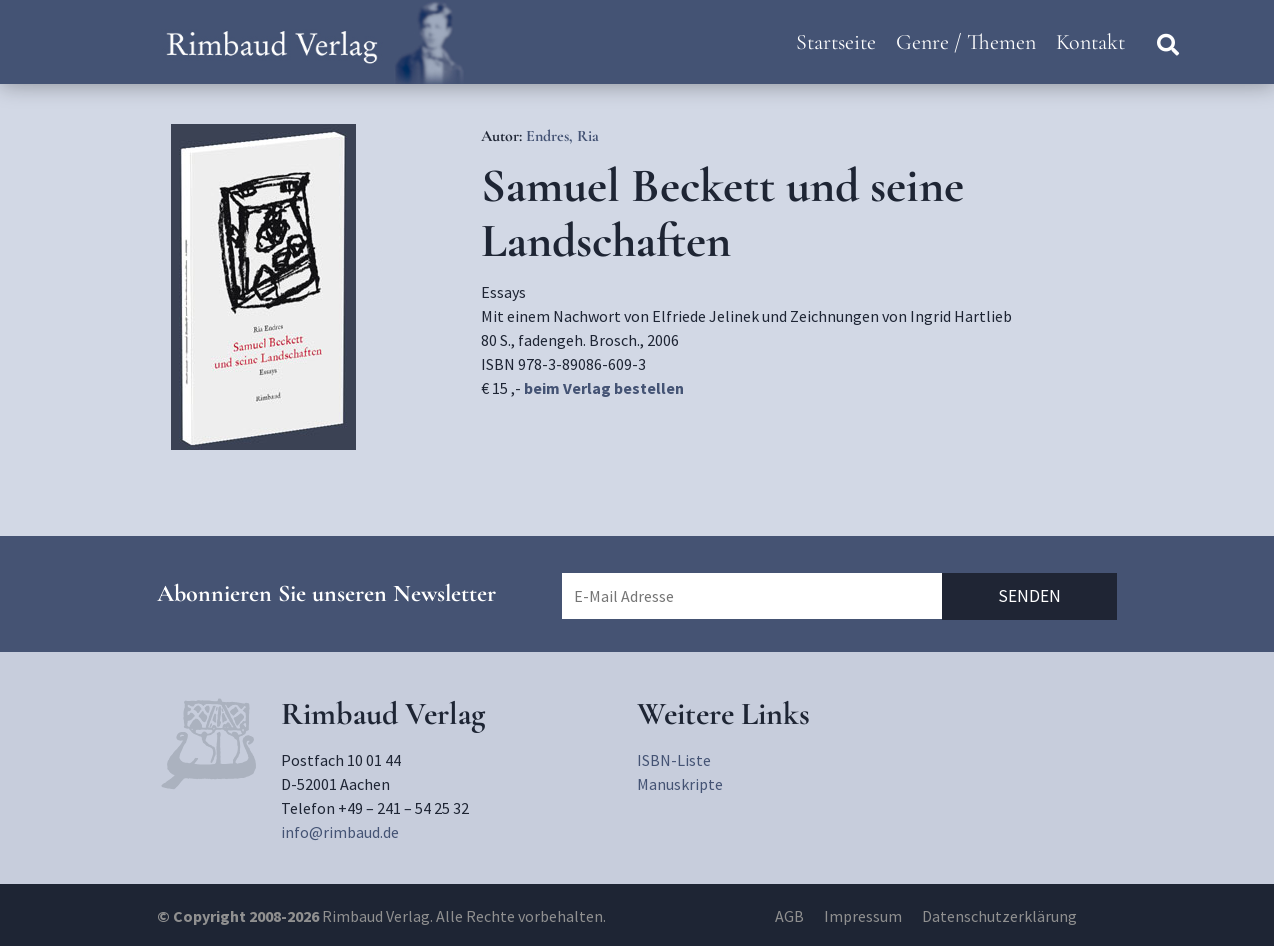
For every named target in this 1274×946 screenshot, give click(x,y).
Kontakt (1090, 42)
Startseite (836, 42)
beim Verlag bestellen (604, 388)
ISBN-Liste (674, 760)
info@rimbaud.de (340, 832)
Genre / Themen (966, 42)
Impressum (863, 916)
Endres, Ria (562, 136)
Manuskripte (680, 784)
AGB (789, 916)
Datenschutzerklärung (999, 916)
